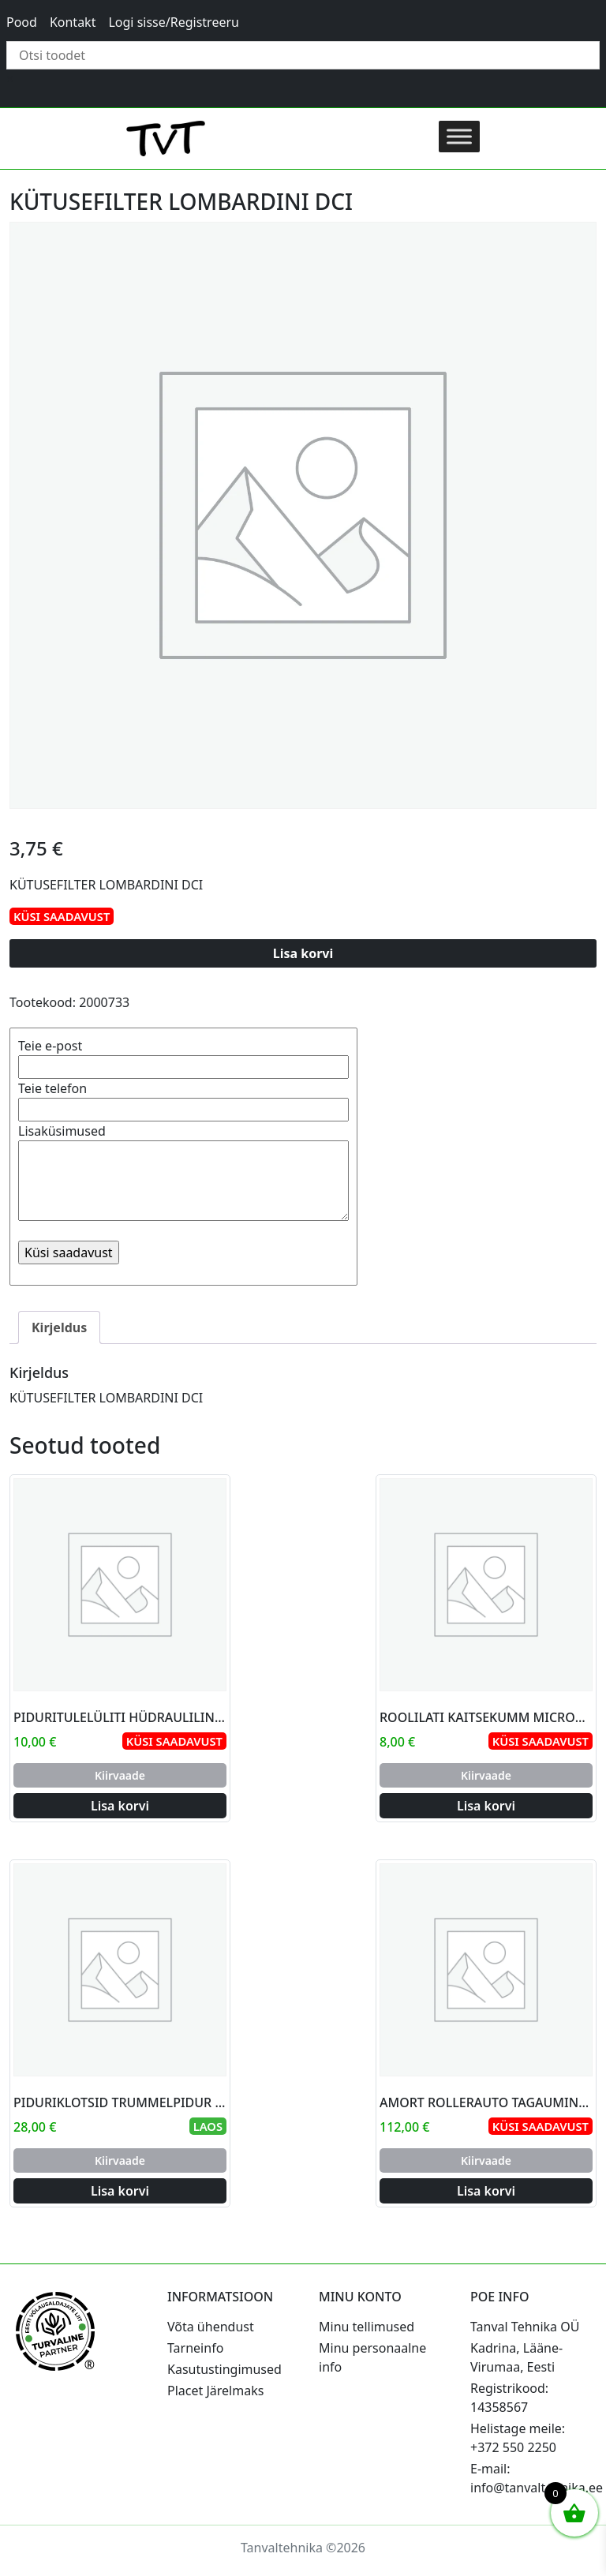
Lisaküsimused (183, 1173)
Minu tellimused (366, 2326)
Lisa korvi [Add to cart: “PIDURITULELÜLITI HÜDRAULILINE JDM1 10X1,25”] (120, 1805)
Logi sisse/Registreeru (173, 22)
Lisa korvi (303, 953)
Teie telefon (183, 1099)
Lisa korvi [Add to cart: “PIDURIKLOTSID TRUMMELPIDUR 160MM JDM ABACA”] (120, 2191)
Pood (21, 22)
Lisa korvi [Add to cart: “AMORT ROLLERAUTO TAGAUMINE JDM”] (486, 2191)
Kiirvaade (120, 1775)
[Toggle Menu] (459, 136)
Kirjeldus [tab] (59, 1327)
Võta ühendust (210, 2326)
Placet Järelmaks (215, 2390)
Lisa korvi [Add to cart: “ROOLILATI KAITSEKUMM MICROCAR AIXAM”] (486, 1805)
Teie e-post (183, 1056)
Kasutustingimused (224, 2369)
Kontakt (73, 22)
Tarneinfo (195, 2348)
